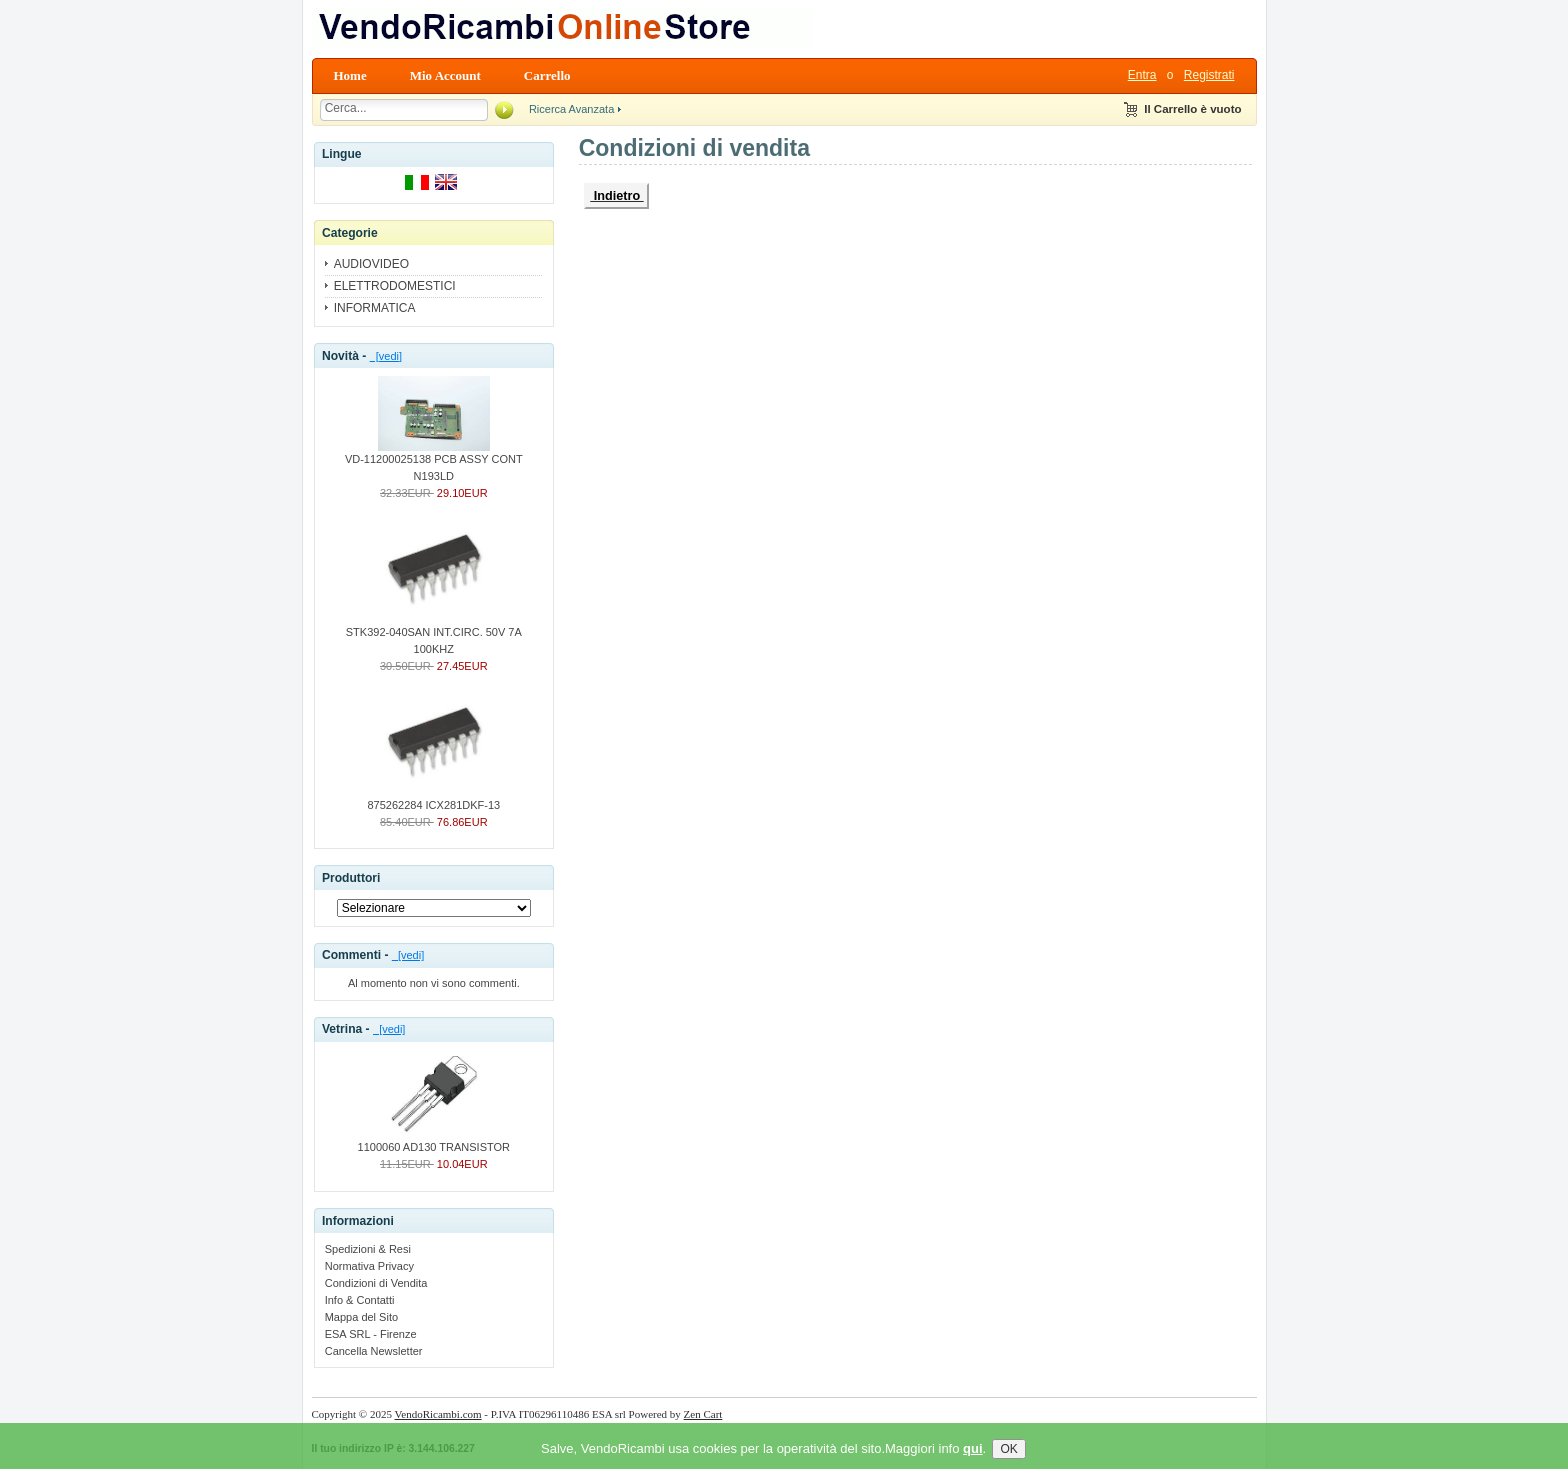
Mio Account (445, 75)
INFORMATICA (375, 308)
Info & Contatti (360, 1300)
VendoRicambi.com (438, 1414)
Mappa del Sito (361, 1317)
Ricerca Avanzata (571, 109)
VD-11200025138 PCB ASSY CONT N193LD (434, 461)
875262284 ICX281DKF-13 (433, 799)
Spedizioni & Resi (368, 1249)
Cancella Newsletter (374, 1351)
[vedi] (386, 356)
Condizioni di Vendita (376, 1283)
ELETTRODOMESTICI (395, 286)
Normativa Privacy (369, 1266)
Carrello (547, 75)
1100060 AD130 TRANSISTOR (434, 1141)
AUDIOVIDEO (371, 264)
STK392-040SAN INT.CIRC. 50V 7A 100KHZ (434, 634)
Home (350, 75)
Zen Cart (703, 1414)
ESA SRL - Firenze (371, 1334)
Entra (1142, 75)
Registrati (1209, 75)
